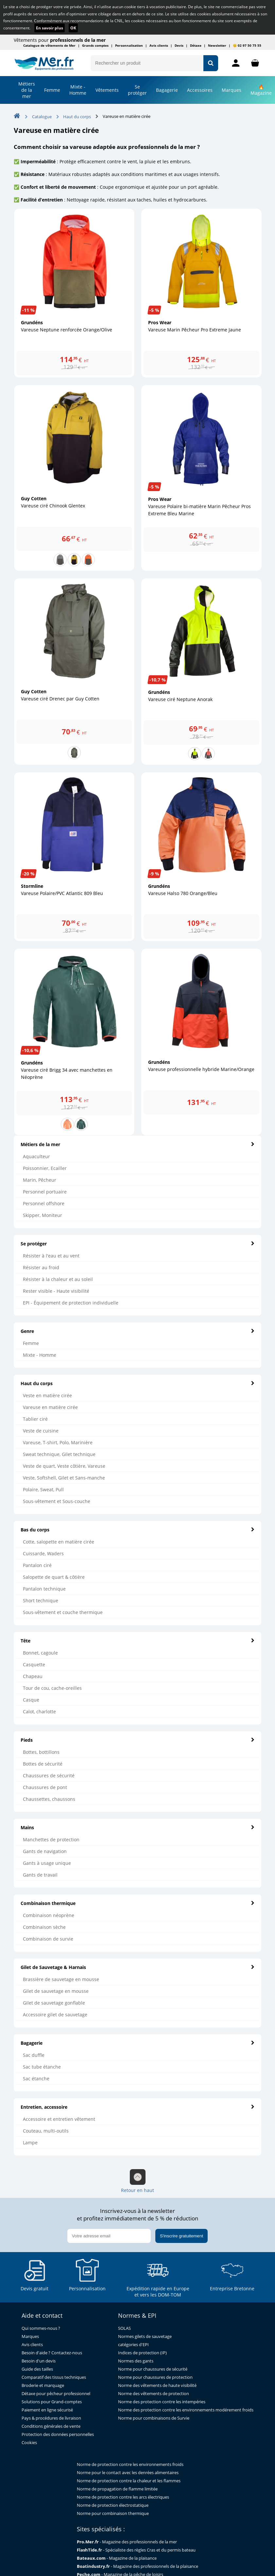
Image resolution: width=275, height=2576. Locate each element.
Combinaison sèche (44, 1927)
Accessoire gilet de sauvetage (55, 2014)
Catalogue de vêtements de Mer (49, 45)
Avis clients (158, 45)
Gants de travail (40, 1875)
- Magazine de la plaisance (117, 2558)
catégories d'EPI (133, 2344)
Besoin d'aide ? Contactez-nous (52, 2353)
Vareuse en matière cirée (50, 1407)
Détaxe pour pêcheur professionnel (56, 2393)
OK (73, 28)
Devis (179, 45)
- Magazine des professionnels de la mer (127, 2542)
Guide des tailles (37, 2369)
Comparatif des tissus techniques (54, 2377)
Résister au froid (41, 1267)
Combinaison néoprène (48, 1915)
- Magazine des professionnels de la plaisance (137, 2566)
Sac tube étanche (42, 2067)
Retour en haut (137, 2181)
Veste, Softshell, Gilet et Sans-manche (64, 1478)
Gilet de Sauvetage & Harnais (137, 1967)
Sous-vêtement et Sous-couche (56, 1501)
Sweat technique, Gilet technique (59, 1454)
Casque (31, 1700)
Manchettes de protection (51, 1839)
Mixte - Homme (77, 90)
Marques (231, 90)
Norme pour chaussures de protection (155, 2377)
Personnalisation (129, 45)
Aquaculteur (36, 1156)
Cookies (29, 2442)
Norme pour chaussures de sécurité (152, 2369)
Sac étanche (36, 2078)
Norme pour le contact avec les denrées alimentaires (128, 2472)
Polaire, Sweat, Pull (43, 1489)
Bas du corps (137, 1530)
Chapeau (33, 1676)
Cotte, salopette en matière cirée (58, 1542)
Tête (137, 1641)
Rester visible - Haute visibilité (56, 1291)
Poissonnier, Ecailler (45, 1168)
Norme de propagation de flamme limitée (117, 2489)
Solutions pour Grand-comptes (52, 2402)
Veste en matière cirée (47, 1395)
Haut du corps (137, 1383)
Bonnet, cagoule (40, 1653)
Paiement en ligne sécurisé (47, 2410)
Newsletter (217, 45)
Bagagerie (167, 90)
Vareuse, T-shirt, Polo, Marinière (58, 1442)
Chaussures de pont (45, 1787)
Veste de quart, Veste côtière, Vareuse (64, 1466)
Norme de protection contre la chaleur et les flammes (128, 2481)
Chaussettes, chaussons (49, 1799)
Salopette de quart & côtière (54, 1577)
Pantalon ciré (37, 1565)
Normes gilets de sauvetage (145, 2336)
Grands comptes (95, 45)
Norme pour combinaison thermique (113, 2513)
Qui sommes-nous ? (41, 2328)
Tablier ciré (35, 1419)
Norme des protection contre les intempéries (161, 2402)
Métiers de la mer (26, 90)
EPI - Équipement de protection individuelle (70, 1303)
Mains (137, 1827)
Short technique (40, 1600)
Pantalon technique (44, 1589)
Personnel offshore (43, 1203)
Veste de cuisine (41, 1431)
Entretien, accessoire (137, 2107)
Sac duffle (33, 2055)
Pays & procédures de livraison (51, 2418)
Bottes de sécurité (42, 1764)
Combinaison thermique (137, 1903)
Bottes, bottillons (41, 1752)
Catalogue (42, 117)
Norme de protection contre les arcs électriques (123, 2497)
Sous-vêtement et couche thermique (63, 1612)
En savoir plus (49, 28)
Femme (52, 90)
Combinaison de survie (48, 1939)
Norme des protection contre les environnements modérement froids (185, 2410)
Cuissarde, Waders (43, 1553)
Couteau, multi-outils (46, 2131)
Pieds (137, 1740)
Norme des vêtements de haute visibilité (157, 2385)
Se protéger (137, 1243)
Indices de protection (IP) (142, 2353)
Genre (137, 1331)
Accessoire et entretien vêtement (59, 2119)
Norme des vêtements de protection (153, 2393)
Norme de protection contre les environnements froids (130, 2464)
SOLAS (124, 2328)
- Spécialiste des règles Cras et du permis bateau (136, 2550)
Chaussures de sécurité (49, 1775)
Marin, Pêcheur (39, 1180)
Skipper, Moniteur (42, 1215)
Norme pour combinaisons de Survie (153, 2418)
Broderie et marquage (43, 2385)
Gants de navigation (45, 1851)
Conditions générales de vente (51, 2426)
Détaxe (195, 45)
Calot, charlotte (39, 1711)
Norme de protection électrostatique (112, 2505)
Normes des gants (135, 2361)
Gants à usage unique (47, 1863)
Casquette (34, 1664)
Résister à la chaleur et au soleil (58, 1279)
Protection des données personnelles (58, 2434)
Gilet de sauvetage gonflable (54, 2003)
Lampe (30, 2142)
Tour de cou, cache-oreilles (52, 1688)
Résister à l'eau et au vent (51, 1256)
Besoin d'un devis (39, 2361)
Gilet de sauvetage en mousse (56, 1991)
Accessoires (200, 90)
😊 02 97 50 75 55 (247, 45)
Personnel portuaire (45, 1192)
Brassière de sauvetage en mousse (61, 1979)
